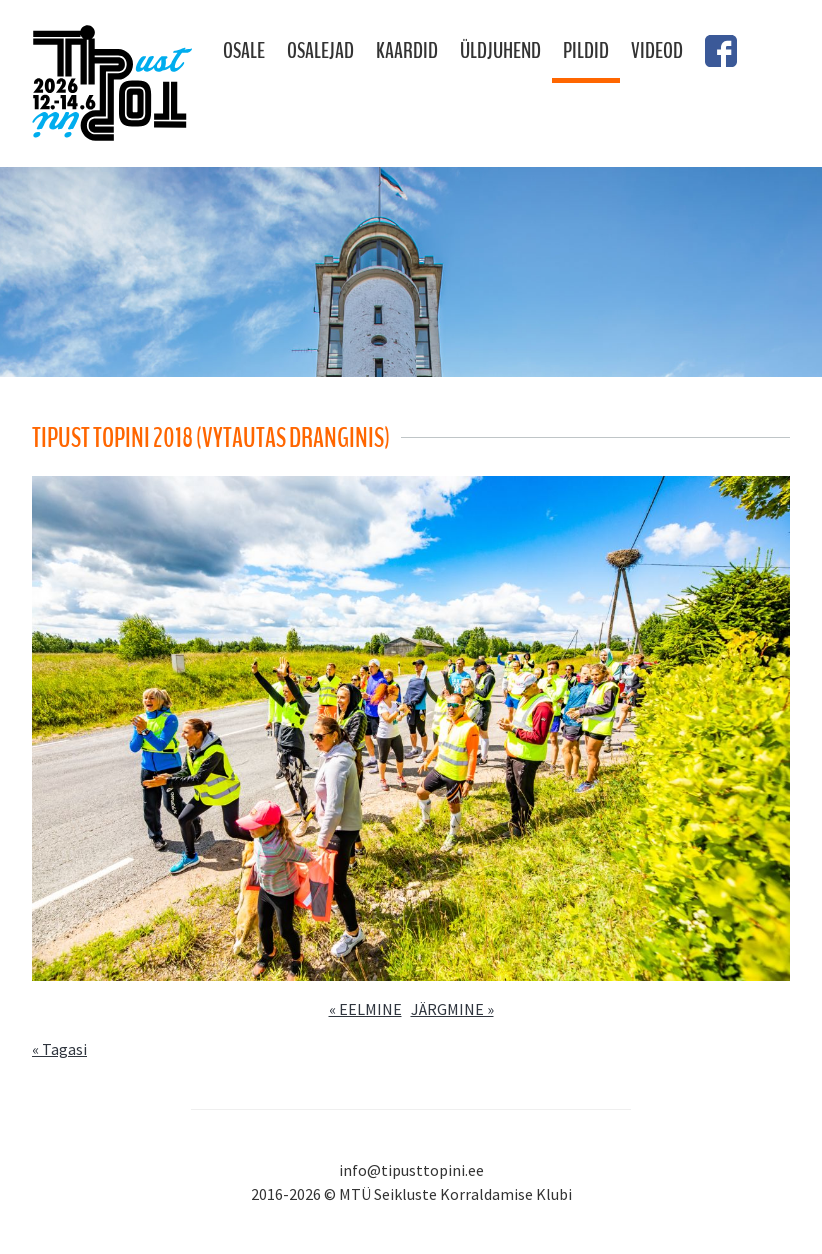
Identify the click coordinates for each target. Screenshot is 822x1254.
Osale (244, 51)
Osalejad (320, 51)
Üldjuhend (500, 51)
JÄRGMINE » (452, 1009)
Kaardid (407, 51)
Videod (657, 51)
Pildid (586, 51)
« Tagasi (59, 1049)
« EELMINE (365, 1009)
